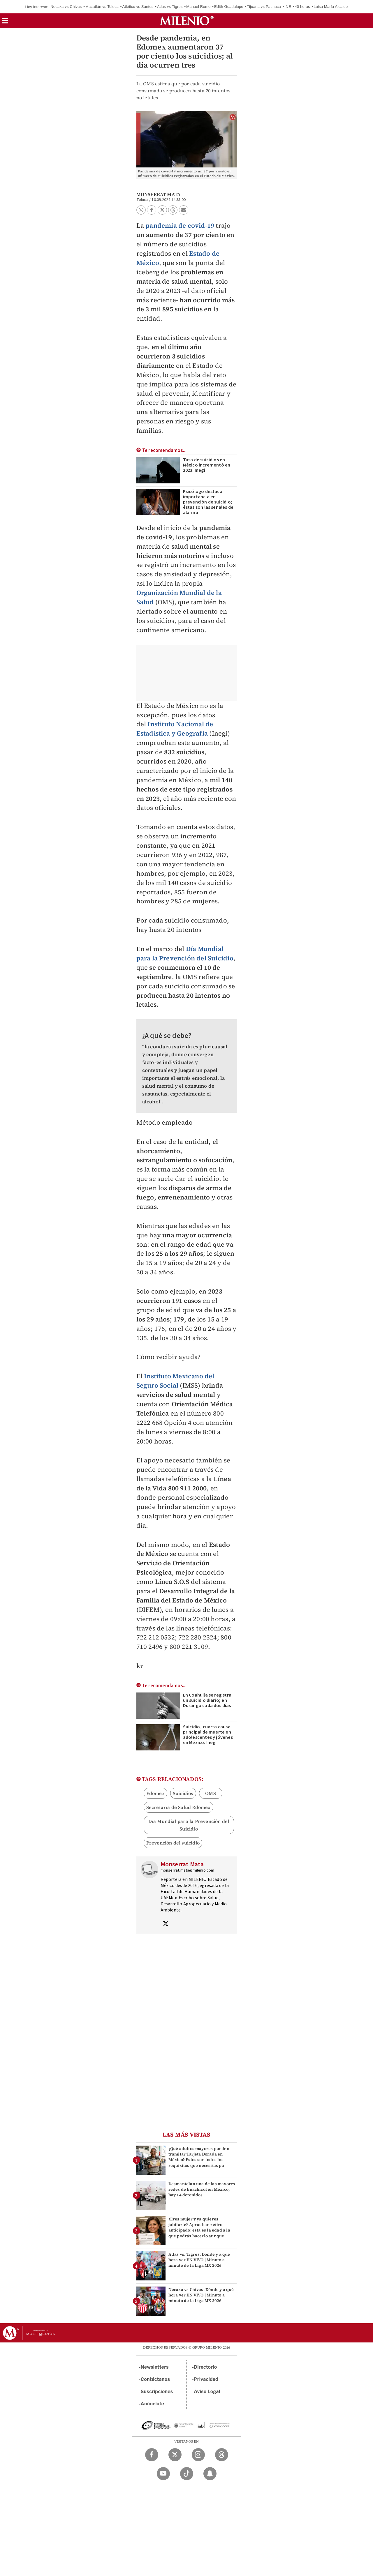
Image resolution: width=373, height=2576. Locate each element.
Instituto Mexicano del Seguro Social (175, 1381)
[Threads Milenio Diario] (221, 2454)
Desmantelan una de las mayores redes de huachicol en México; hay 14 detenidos (201, 2189)
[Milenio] (187, 20)
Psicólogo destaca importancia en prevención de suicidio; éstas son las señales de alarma (208, 502)
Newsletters (155, 2367)
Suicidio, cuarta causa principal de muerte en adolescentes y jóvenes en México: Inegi (208, 1735)
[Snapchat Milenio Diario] (210, 2473)
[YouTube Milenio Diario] (163, 2473)
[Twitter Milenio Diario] (175, 2454)
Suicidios (183, 1793)
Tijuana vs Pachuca (264, 6)
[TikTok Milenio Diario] (186, 2473)
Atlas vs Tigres (170, 6)
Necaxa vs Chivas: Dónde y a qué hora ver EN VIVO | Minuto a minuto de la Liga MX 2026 (201, 2295)
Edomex (155, 1793)
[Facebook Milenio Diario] (151, 2454)
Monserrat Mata (158, 194)
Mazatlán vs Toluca (102, 6)
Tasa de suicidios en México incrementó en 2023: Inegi (207, 465)
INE (288, 6)
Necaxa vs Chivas (66, 6)
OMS (210, 1793)
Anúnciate (152, 2404)
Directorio (205, 2367)
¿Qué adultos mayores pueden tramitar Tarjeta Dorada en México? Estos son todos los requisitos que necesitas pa (198, 2157)
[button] (4, 22)
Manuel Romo (198, 6)
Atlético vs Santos (138, 6)
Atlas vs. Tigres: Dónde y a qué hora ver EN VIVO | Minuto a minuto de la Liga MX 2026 (199, 2259)
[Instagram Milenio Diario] (198, 2454)
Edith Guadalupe (228, 6)
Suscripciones (157, 2391)
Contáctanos (155, 2379)
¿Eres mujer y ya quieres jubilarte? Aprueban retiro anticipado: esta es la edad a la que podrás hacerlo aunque (199, 2227)
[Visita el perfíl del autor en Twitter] (165, 1924)
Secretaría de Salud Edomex (178, 1807)
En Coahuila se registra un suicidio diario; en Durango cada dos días (207, 1700)
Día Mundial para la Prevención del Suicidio (184, 953)
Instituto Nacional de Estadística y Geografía (174, 729)
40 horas (302, 6)
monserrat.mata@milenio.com (187, 1870)
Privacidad (206, 2379)
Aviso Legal (207, 2391)
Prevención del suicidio (173, 1843)
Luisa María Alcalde (331, 6)
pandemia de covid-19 (179, 225)
